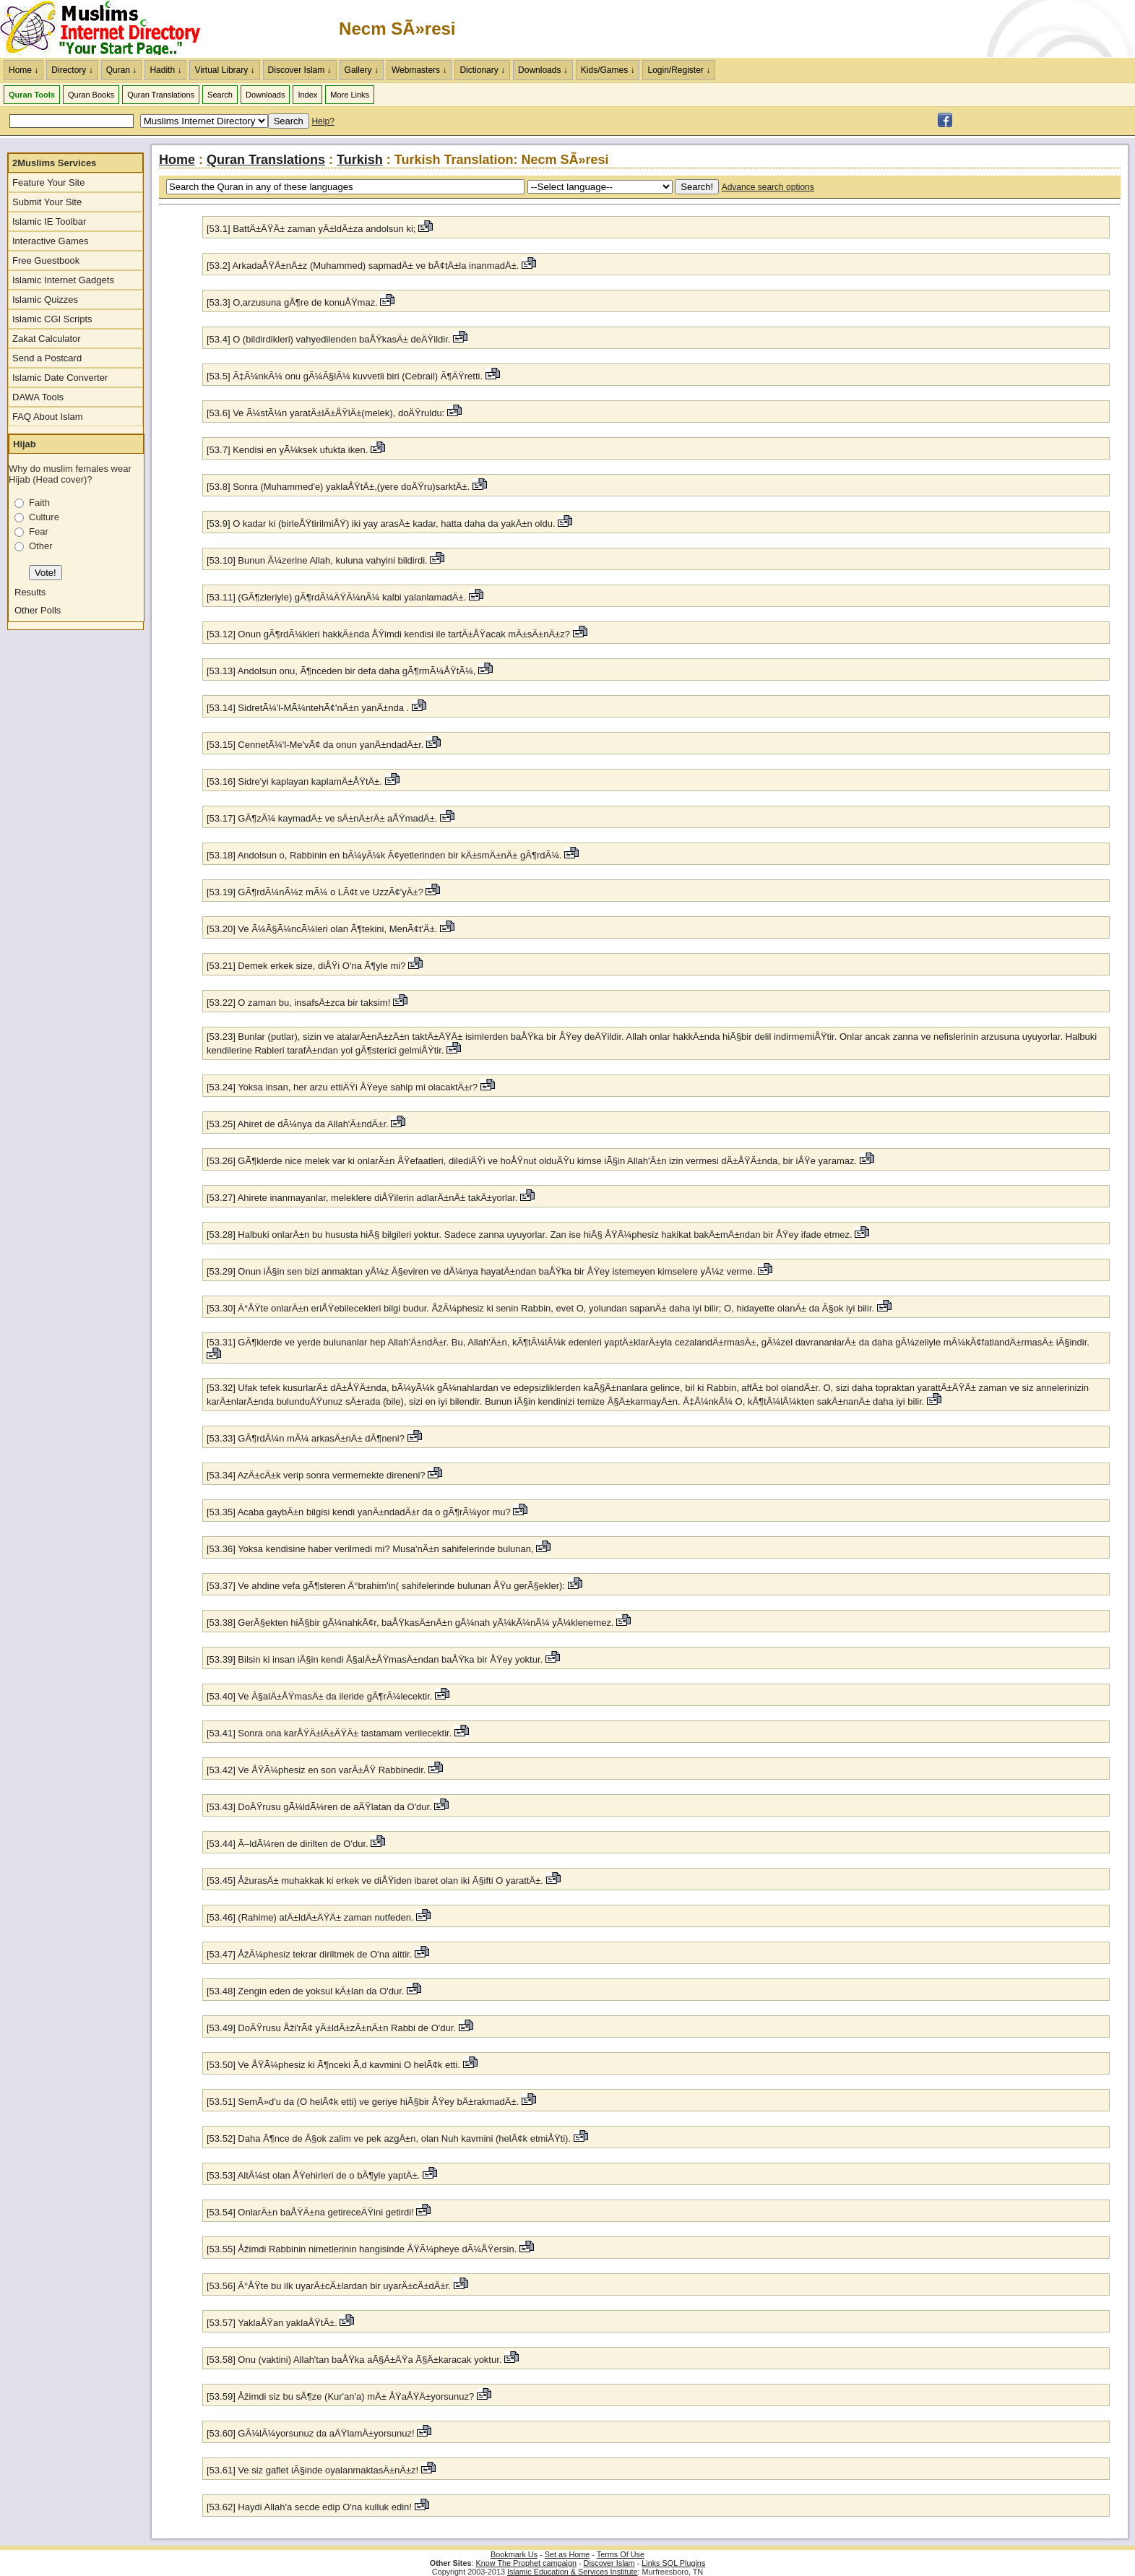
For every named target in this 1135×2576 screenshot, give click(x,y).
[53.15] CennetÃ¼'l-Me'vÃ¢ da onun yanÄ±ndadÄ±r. (316, 744)
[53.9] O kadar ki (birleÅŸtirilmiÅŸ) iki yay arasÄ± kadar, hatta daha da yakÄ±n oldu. (381, 523)
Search (220, 94)
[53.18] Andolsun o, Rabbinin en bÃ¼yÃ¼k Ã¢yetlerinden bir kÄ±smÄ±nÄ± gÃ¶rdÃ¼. (384, 855)
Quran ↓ (121, 70)
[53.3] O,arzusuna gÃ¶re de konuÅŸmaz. (292, 302)
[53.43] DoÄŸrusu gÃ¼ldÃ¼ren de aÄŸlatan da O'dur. (319, 1806)
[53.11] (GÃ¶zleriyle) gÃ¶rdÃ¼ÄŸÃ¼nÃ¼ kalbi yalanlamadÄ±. (336, 597)
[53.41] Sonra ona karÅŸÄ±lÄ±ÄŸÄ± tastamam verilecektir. (329, 1733)
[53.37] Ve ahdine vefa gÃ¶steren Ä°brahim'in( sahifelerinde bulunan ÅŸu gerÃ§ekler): (386, 1585)
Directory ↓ (71, 70)
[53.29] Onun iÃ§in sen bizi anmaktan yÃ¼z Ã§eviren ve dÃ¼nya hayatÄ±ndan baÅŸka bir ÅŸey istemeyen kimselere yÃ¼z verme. (481, 1271)
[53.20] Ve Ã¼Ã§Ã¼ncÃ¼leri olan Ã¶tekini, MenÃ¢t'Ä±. (322, 928)
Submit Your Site (47, 202)
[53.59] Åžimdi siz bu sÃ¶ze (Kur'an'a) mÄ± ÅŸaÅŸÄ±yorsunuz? (340, 2396)
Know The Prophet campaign (526, 2563)
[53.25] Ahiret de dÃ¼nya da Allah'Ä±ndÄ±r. (298, 1124)
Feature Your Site (48, 182)
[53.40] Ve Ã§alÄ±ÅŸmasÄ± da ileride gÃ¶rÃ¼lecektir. (319, 1696)
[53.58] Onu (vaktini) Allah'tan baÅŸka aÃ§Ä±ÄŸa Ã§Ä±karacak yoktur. (354, 2359)
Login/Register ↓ (678, 70)
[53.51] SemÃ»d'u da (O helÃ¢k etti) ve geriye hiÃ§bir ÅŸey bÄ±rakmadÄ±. (363, 2101)
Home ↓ (23, 70)
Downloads (265, 94)
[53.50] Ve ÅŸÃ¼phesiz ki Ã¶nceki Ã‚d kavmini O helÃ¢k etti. (333, 2064)
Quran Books (91, 94)
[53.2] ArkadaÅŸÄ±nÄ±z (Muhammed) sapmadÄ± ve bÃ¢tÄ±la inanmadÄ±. (363, 265)
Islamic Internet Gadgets (63, 280)
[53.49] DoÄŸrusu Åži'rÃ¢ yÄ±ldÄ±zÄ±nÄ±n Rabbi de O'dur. (331, 2028)
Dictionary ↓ (482, 70)
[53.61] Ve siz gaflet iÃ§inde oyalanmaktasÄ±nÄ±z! (312, 2470)
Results (30, 592)
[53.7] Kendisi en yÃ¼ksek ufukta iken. (287, 449)
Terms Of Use (620, 2554)
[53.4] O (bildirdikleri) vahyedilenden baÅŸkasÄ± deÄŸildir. (328, 339)
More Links (349, 94)
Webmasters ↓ (419, 70)
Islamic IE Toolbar (49, 221)
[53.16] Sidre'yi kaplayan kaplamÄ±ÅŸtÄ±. (294, 781)
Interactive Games (50, 241)
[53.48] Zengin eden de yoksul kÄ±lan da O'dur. (307, 1991)
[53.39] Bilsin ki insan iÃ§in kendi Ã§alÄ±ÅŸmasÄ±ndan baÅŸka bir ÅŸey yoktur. (375, 1659)
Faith (39, 502)
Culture (44, 517)
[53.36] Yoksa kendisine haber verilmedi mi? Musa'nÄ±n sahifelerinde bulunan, (370, 1548)
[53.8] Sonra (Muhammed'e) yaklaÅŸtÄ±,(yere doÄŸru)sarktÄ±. (338, 486)
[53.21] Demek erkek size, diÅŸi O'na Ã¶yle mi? (306, 965)
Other (41, 545)
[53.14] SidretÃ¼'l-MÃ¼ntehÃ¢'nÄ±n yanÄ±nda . (308, 707)
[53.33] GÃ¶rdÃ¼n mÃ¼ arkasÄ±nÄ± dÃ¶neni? (306, 1438)
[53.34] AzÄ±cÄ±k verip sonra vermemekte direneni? (317, 1475)
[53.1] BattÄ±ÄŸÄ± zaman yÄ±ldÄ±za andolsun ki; (311, 228)
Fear (38, 531)
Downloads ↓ (543, 70)
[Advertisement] (966, 29)
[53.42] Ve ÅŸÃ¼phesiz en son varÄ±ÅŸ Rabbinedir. (316, 1770)
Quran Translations (160, 94)
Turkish (360, 159)
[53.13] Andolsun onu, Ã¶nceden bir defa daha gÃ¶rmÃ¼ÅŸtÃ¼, (342, 670)
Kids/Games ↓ (608, 70)
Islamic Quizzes (45, 299)
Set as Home (567, 2554)
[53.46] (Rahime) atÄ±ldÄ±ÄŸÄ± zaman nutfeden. (310, 1917)
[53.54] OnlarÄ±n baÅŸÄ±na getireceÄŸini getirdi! (310, 2212)
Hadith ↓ (165, 70)
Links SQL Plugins (673, 2563)
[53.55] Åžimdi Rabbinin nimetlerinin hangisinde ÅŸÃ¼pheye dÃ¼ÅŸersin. (362, 2249)
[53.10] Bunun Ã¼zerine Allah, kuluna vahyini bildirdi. (317, 560)
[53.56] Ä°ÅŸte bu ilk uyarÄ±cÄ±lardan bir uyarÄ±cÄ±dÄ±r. (329, 2285)
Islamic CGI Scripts (52, 319)
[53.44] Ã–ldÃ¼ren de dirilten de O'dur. (287, 1843)
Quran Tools (32, 94)
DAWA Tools (38, 397)
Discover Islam (609, 2563)
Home (177, 159)
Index (307, 94)
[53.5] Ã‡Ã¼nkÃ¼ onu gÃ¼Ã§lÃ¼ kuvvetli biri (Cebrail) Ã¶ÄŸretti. (345, 376)
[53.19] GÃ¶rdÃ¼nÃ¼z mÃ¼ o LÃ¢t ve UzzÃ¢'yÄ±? (315, 892)
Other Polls (37, 610)
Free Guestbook (45, 260)
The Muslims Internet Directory (108, 29)
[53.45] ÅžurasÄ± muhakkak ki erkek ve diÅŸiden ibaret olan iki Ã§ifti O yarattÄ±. (375, 1880)
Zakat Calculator (46, 338)
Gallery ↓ (362, 70)
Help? (322, 121)
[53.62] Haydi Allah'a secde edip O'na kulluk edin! (311, 2507)
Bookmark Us (514, 2554)
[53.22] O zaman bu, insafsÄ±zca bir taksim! (298, 1002)
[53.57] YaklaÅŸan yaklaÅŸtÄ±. (272, 2322)
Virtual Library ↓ (224, 70)
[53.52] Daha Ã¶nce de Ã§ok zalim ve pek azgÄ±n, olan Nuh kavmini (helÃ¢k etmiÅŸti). (389, 2138)
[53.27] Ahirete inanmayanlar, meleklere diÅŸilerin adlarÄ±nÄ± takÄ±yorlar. (362, 1197)
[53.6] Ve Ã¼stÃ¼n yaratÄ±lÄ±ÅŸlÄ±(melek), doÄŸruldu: (325, 413)
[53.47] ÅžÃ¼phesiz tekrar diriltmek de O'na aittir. (309, 1954)
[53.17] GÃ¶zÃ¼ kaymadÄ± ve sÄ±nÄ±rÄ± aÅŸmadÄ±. (322, 818)
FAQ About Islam (47, 416)
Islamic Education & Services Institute (572, 2571)
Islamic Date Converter (60, 377)
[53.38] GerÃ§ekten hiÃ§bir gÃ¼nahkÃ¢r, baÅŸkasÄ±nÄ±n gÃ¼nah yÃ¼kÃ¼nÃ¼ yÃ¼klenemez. (410, 1622)
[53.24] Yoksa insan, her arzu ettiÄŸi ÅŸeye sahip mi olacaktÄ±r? (342, 1087)
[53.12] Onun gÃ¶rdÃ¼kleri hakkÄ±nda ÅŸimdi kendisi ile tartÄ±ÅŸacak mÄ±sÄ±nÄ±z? (388, 634)
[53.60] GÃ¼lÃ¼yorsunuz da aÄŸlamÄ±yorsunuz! (311, 2433)
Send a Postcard (47, 358)
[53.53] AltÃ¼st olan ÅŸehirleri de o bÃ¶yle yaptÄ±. (313, 2175)
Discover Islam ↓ (300, 70)
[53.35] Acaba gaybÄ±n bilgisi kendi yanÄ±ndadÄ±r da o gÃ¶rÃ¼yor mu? (359, 1512)
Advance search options (768, 187)
